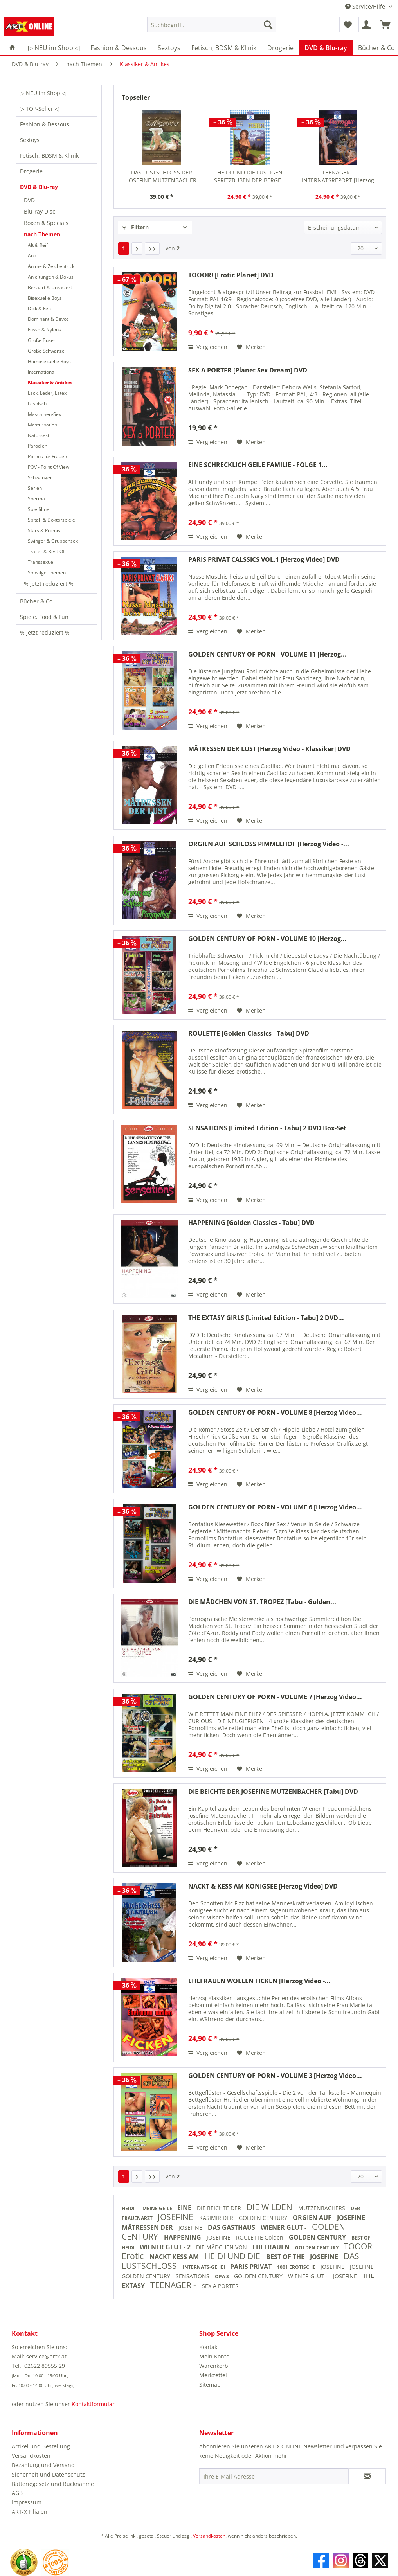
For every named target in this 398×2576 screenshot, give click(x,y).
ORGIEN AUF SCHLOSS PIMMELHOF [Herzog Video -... (268, 844)
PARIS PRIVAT (251, 2266)
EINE (185, 2208)
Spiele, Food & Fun (44, 617)
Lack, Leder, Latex (47, 393)
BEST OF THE (286, 2256)
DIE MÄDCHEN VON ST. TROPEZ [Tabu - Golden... (262, 1602)
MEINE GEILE (157, 2208)
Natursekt (38, 435)
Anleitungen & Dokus (51, 276)
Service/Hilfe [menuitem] (366, 6)
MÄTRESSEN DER (148, 2227)
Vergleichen (207, 347)
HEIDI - (130, 2208)
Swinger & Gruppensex (53, 541)
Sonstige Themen (47, 572)
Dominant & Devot (48, 319)
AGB (17, 2493)
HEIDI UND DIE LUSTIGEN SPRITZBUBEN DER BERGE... (250, 176)
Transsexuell (42, 562)
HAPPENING (183, 2237)
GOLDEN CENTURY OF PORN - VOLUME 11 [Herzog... (267, 654)
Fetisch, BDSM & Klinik (49, 155)
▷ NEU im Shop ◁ (43, 93)
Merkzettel (213, 2375)
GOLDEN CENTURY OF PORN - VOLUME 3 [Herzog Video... (275, 2076)
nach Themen (42, 234)
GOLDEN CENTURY (264, 2218)
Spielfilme (38, 509)
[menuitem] (212, 28)
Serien (35, 488)
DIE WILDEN (270, 2207)
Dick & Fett (39, 308)
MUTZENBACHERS (322, 2208)
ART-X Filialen (29, 2511)
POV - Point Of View (48, 467)
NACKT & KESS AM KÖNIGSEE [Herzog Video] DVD (263, 1886)
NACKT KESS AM (174, 2256)
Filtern (135, 227)
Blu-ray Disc (39, 211)
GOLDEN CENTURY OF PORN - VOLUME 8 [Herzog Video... (275, 1413)
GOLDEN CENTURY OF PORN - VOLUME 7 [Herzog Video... (275, 1697)
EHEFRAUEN (271, 2247)
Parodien (37, 446)
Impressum (26, 2502)
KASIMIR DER (217, 2218)
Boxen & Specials (46, 223)
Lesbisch (37, 403)
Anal (33, 255)
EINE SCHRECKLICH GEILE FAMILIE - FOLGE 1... (258, 465)
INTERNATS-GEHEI (204, 2267)
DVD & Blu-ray (39, 187)
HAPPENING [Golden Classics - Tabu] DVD (251, 1223)
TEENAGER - (174, 2284)
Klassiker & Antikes (50, 382)
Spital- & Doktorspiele (51, 519)
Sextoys (30, 140)
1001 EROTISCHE (297, 2267)
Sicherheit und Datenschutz (48, 2474)
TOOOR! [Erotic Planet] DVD (231, 275)
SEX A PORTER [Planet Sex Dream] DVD (247, 370)
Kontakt (209, 2347)
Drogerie (31, 171)
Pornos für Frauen (47, 456)
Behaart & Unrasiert (50, 287)
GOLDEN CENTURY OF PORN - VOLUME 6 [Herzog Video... (275, 1507)
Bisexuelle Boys (45, 298)
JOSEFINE (176, 2216)
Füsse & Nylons (44, 329)
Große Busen (42, 340)
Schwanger (40, 477)
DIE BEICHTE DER (220, 2208)
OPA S (222, 2276)
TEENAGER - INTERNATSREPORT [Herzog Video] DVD (338, 176)
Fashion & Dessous (44, 124)
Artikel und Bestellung (41, 2446)
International (42, 372)
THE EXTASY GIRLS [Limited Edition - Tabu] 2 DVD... (266, 1318)
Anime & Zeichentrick (51, 266)
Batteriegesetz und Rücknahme (53, 2484)
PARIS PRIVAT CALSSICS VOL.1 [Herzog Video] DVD (264, 560)
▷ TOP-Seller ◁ (39, 108)
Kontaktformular (93, 2404)
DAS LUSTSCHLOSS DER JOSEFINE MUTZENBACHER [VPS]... (161, 176)
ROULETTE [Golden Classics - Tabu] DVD (248, 1033)
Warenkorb (213, 2365)
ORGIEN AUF (313, 2217)
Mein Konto (214, 2356)
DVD (29, 200)
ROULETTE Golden (260, 2237)
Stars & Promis (44, 530)
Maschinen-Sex (44, 414)
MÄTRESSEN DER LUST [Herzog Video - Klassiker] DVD (269, 749)
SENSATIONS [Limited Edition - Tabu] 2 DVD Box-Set (267, 1128)
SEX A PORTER (220, 2286)
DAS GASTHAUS (232, 2227)
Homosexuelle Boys (49, 361)
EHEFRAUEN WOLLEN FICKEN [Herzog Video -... (259, 1981)
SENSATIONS (193, 2276)
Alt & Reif (38, 245)
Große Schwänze (46, 350)
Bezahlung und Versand (43, 2465)
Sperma (36, 498)
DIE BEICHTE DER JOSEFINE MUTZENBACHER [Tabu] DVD (273, 1792)
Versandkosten (31, 2455)
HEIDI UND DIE (233, 2255)
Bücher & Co (36, 601)
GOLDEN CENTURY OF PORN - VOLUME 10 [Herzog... (267, 939)
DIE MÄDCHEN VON (222, 2247)
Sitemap (210, 2384)
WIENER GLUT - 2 (166, 2247)
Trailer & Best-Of (46, 551)
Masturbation (42, 424)
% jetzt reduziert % (49, 583)
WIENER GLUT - (284, 2227)
